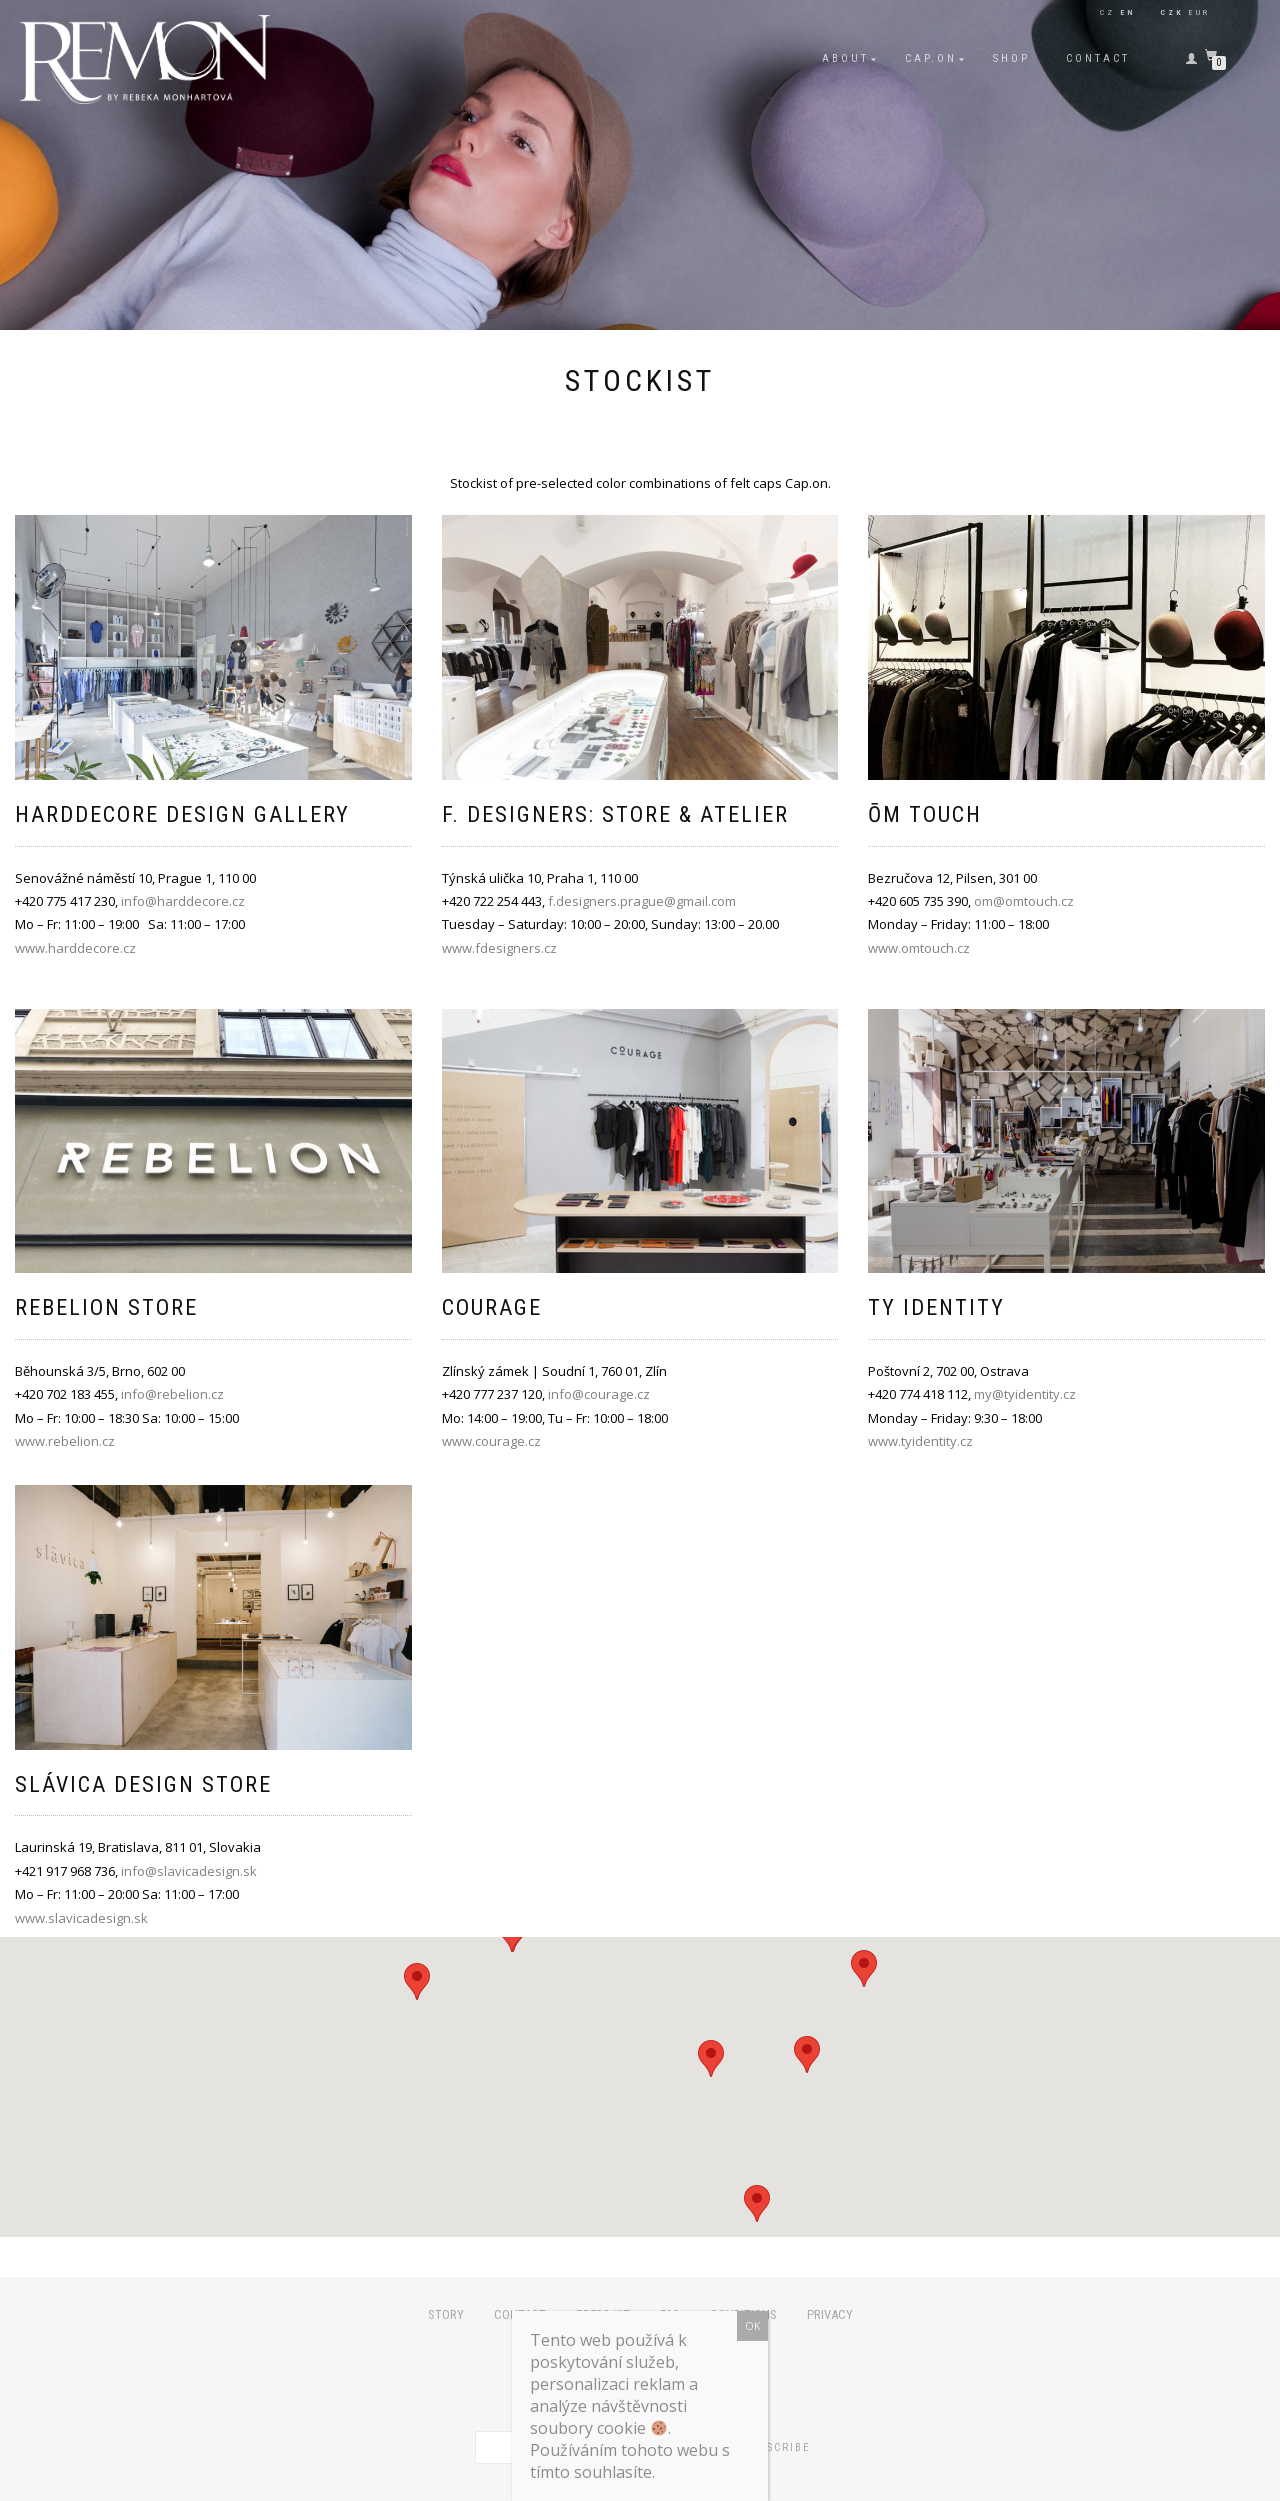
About (845, 58)
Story (446, 2314)
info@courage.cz (599, 1394)
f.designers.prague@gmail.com (642, 901)
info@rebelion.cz (172, 1394)
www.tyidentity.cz (920, 1441)
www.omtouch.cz (919, 948)
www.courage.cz (491, 1441)
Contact (1098, 58)
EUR (1199, 12)
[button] (757, 2203)
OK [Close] (752, 2326)
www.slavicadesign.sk (81, 1918)
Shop (1011, 58)
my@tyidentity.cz (1025, 1394)
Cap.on (931, 58)
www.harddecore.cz (75, 948)
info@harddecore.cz (183, 901)
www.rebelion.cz (65, 1441)
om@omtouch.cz (1024, 901)
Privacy (830, 2314)
